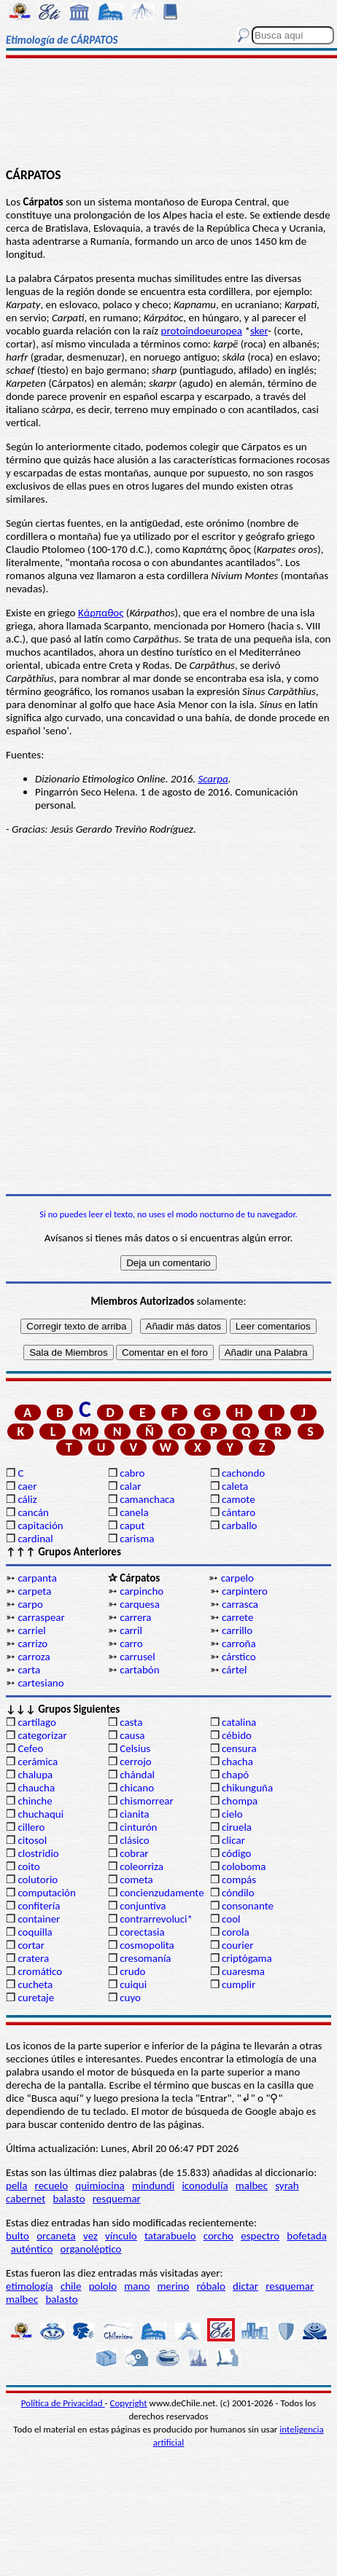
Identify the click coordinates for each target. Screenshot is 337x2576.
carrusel (137, 1656)
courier (237, 1945)
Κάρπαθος (101, 612)
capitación (40, 1525)
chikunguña (247, 1787)
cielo (232, 1814)
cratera (33, 1958)
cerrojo (135, 1761)
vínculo (121, 2235)
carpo (30, 1604)
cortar (31, 1945)
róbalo (211, 2286)
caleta (235, 1486)
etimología (29, 2286)
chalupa (35, 1774)
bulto (17, 2235)
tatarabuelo (170, 2235)
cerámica (38, 1761)
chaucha (36, 1787)
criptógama (247, 1958)
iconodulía (205, 2185)
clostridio (38, 1853)
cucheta (35, 1984)
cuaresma (243, 1971)
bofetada (306, 2235)
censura (239, 1748)
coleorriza (141, 1866)
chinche (35, 1800)
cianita (134, 1814)
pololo (103, 2286)
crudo (132, 1971)
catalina (239, 1722)
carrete (237, 1617)
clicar (233, 1840)
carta (29, 1669)
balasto (69, 2198)
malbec (252, 2185)
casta (131, 1722)
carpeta (34, 1591)
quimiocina (99, 2185)
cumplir (238, 1984)
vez (90, 2235)
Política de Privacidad (63, 2403)
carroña (239, 1643)
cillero (31, 1827)
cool (231, 1918)
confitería (39, 1905)
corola (235, 1932)
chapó (235, 1774)
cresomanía (145, 1958)
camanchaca (147, 1499)
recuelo (52, 2185)
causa (132, 1735)
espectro (260, 2235)
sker (259, 330)
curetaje (36, 1997)
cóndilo (238, 1892)
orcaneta (56, 2235)
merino (173, 2286)
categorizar (42, 1735)
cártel (234, 1669)
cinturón (138, 1827)
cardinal (35, 1538)
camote (238, 1499)
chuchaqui (40, 1814)
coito (28, 1866)
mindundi (153, 2185)
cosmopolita (147, 1945)
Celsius (135, 1748)
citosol (32, 1840)
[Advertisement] (168, 114)
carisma (137, 1538)
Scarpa (213, 778)
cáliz (27, 1499)
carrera (135, 1617)
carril (131, 1630)
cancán (33, 1512)
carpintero (245, 1591)
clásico (134, 1840)
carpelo (237, 1578)
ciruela (237, 1827)
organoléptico (91, 2248)
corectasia (142, 1932)
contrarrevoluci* (156, 1918)
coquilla (35, 1932)
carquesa (140, 1604)
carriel (31, 1630)
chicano (137, 1787)
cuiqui (133, 1984)
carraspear (41, 1617)
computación (46, 1892)
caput (132, 1525)
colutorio (38, 1879)
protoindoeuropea (201, 330)
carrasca (240, 1604)
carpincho (141, 1591)
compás (239, 1879)
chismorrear (147, 1800)
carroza (34, 1656)
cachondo (243, 1473)
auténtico (32, 2248)
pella (16, 2185)
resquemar (117, 2198)
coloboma (244, 1866)
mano (137, 2286)
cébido (237, 1735)
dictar (245, 2286)
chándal (137, 1774)
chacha (237, 1761)
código (236, 1853)
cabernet (25, 2198)
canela (134, 1512)
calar (130, 1486)
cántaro (238, 1512)
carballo (239, 1525)
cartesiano (40, 1682)
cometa (136, 1879)
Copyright (128, 2403)
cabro (132, 1473)
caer (27, 1486)
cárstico (239, 1656)
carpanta (37, 1578)
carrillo (237, 1630)
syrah (286, 2185)
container (39, 1918)
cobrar (134, 1853)
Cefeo (30, 1748)
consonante (248, 1905)
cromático (40, 1971)
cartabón (139, 1669)
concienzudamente (162, 1892)
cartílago (37, 1722)
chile (71, 2286)
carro (131, 1643)
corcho (218, 2235)
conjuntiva (143, 1905)
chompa (239, 1800)
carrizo (32, 1643)
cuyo (130, 1997)
